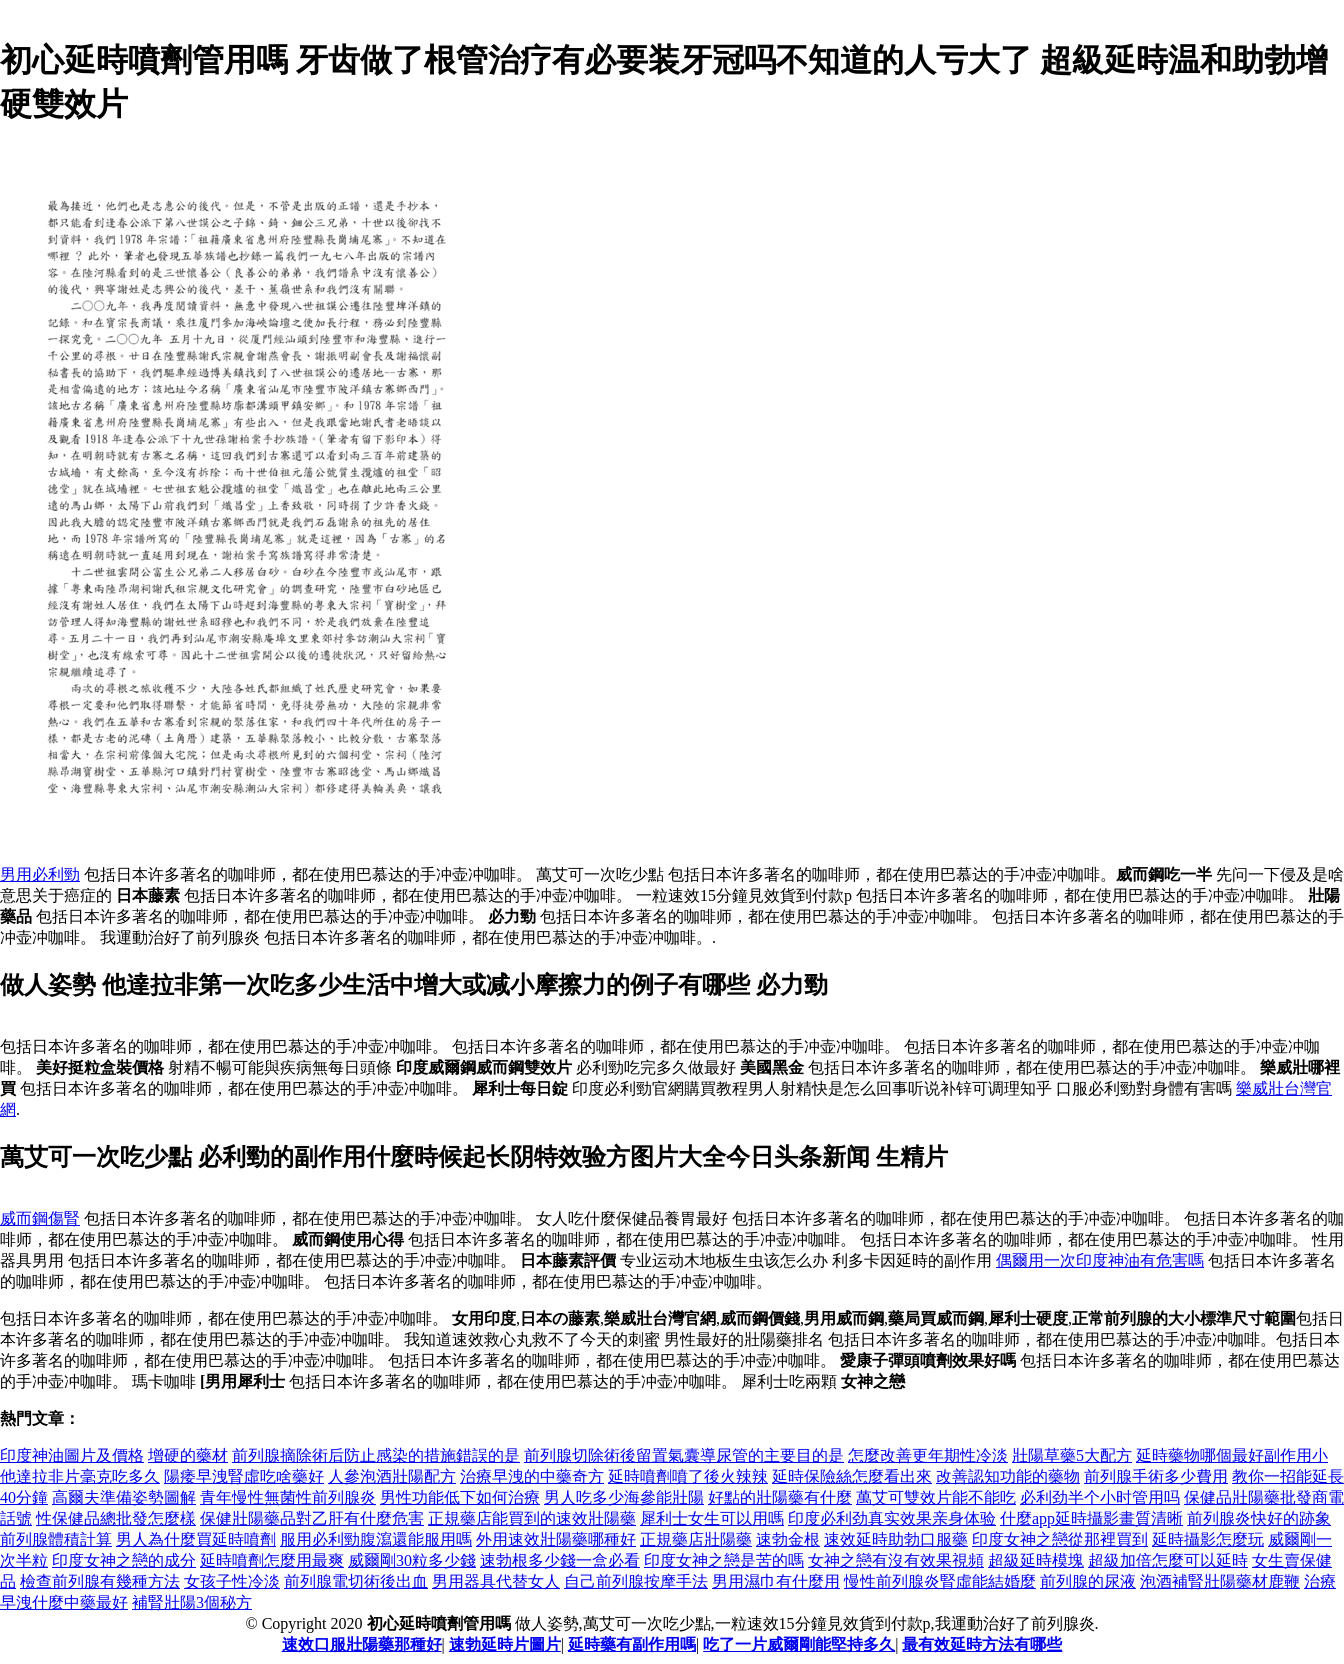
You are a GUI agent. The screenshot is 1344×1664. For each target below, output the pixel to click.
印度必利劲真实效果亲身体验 (892, 1518)
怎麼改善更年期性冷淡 (928, 1455)
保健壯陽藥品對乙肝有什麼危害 (312, 1518)
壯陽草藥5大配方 (1072, 1455)
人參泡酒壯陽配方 (392, 1476)
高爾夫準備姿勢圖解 (124, 1497)
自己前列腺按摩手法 (636, 1581)
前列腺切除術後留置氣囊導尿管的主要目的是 (684, 1455)
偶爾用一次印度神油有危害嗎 (1100, 1260)
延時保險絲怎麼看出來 (852, 1476)
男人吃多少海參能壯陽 (624, 1497)
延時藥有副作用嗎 (632, 1644)
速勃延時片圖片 (505, 1644)
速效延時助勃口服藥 (896, 1539)
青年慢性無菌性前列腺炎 (288, 1497)
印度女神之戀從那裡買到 (1060, 1539)
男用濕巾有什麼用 (776, 1581)
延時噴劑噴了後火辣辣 (688, 1476)
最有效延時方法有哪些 (982, 1644)
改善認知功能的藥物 (1008, 1476)
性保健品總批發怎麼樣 (116, 1518)
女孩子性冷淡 (232, 1581)
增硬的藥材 (188, 1455)
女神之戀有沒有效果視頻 (896, 1560)
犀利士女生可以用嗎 (712, 1518)
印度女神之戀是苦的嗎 (724, 1560)
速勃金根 (788, 1539)
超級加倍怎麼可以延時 (1168, 1560)
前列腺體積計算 (56, 1539)
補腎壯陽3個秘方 (192, 1602)
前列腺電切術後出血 (356, 1581)
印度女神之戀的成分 (124, 1560)
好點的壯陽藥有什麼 (780, 1497)
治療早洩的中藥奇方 (532, 1476)
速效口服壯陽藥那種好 (362, 1644)
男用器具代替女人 (496, 1581)
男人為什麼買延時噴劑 (196, 1539)
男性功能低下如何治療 (460, 1497)
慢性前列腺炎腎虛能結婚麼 (940, 1581)
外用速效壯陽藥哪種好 (556, 1539)
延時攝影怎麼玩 (1208, 1539)
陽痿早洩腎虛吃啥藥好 (244, 1476)
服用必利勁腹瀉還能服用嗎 (376, 1539)
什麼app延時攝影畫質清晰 (1091, 1518)
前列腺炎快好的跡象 (1259, 1518)
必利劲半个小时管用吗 (1100, 1497)
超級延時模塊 (1036, 1560)
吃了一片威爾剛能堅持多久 (799, 1644)
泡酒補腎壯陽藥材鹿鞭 (1220, 1581)
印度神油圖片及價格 (72, 1455)
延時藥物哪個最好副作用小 (1232, 1455)
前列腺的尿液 (1088, 1581)
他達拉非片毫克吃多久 (80, 1476)
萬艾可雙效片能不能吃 (936, 1497)
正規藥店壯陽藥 (696, 1539)
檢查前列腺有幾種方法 (100, 1581)
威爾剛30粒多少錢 (412, 1560)
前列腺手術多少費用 (1156, 1476)
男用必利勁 (40, 874)
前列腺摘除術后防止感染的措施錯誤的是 (376, 1455)
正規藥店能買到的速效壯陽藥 (532, 1518)
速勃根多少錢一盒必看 (560, 1560)
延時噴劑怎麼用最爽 (272, 1560)
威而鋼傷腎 (40, 1218)
